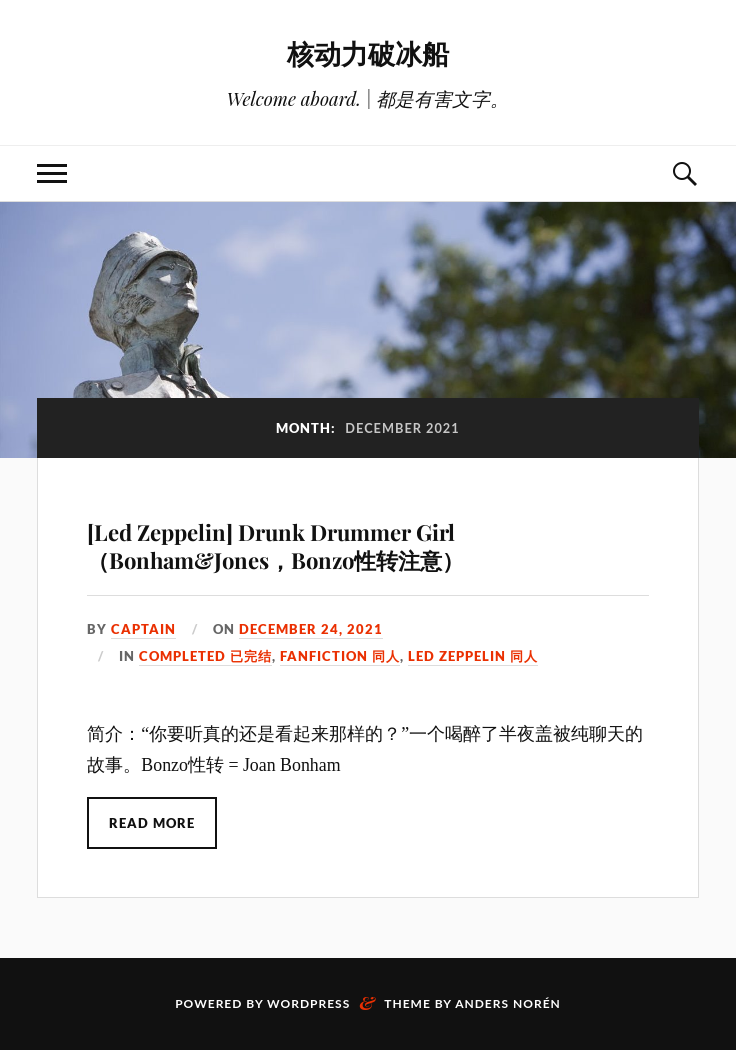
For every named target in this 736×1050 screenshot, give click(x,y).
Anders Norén (508, 1003)
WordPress (308, 1003)
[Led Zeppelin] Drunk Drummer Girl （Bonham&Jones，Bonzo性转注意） (275, 546)
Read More (152, 823)
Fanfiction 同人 (340, 656)
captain (143, 629)
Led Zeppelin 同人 (473, 656)
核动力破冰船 (368, 53)
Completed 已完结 (205, 656)
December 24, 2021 (311, 629)
